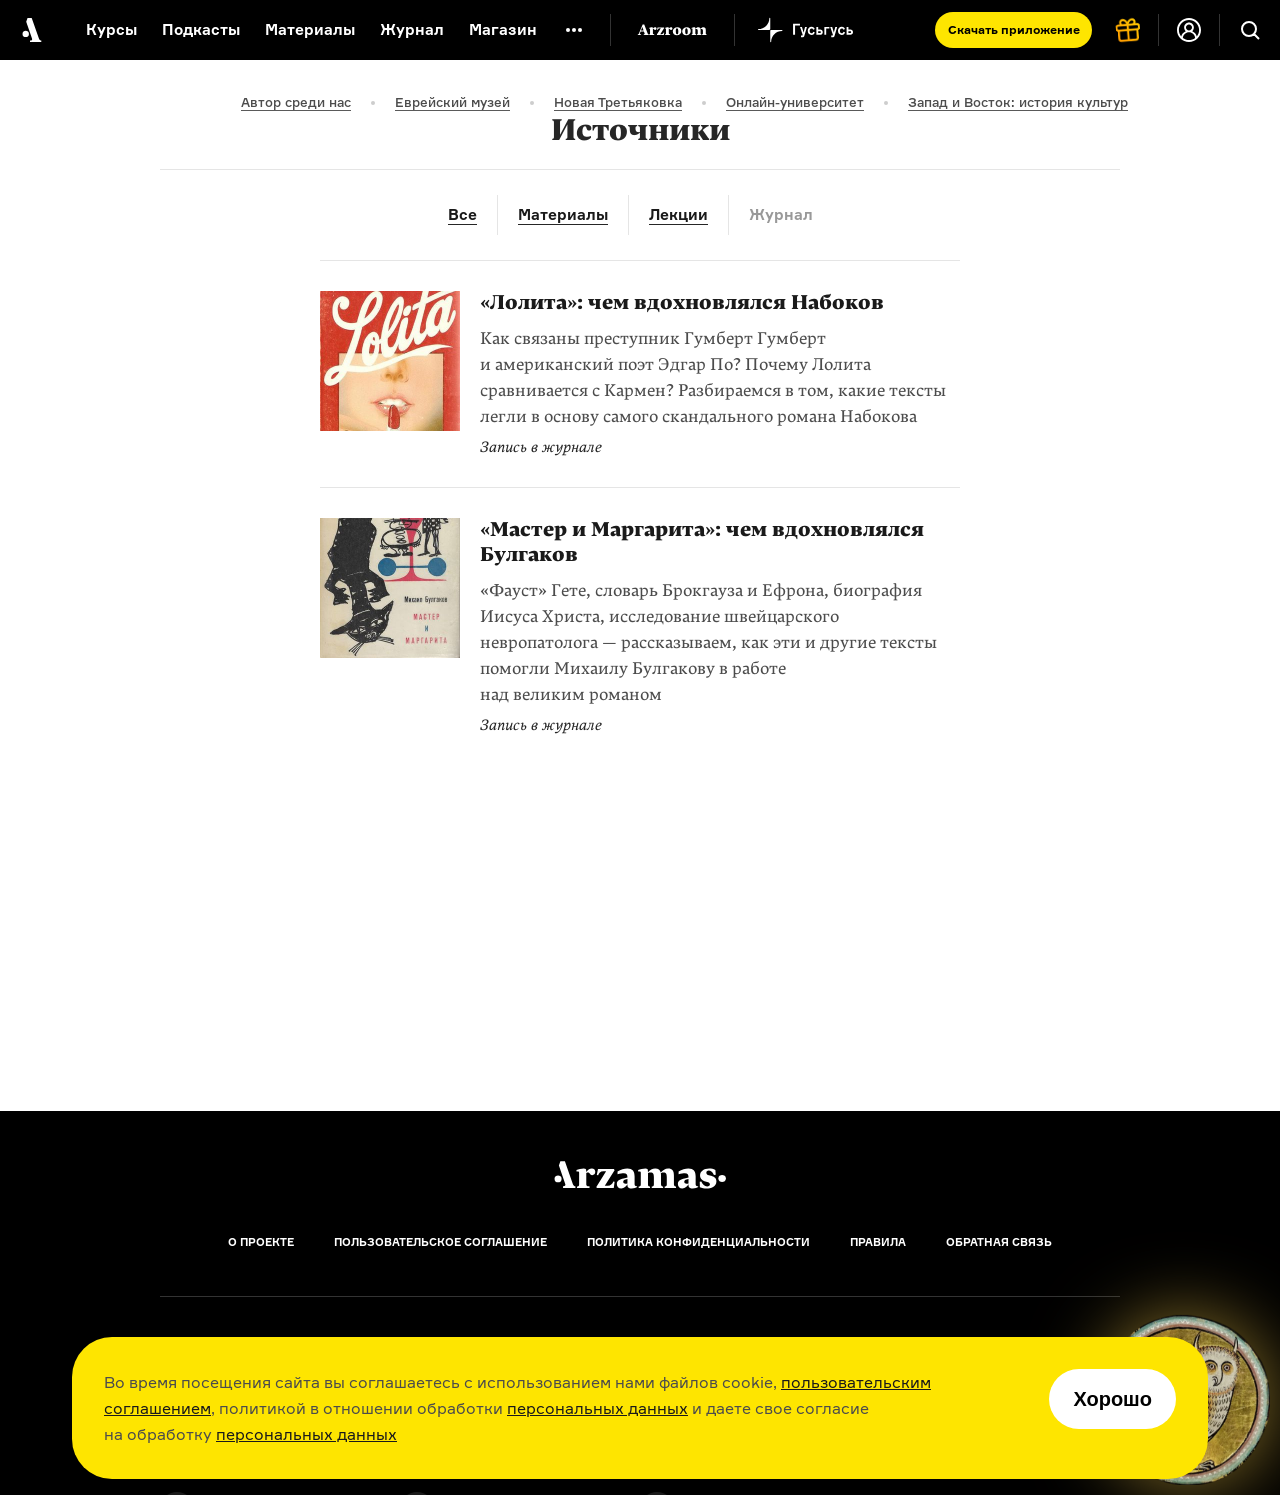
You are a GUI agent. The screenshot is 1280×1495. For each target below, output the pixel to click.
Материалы (310, 29)
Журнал (412, 29)
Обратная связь (999, 1242)
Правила (878, 1242)
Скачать (1014, 29)
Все (462, 214)
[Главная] (640, 1175)
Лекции (678, 214)
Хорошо (1112, 1399)
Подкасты (201, 29)
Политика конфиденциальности (698, 1242)
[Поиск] (1250, 30)
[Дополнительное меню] (574, 30)
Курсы (111, 29)
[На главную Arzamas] (30, 30)
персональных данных (597, 1408)
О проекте (261, 1242)
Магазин (503, 29)
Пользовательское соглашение (440, 1242)
